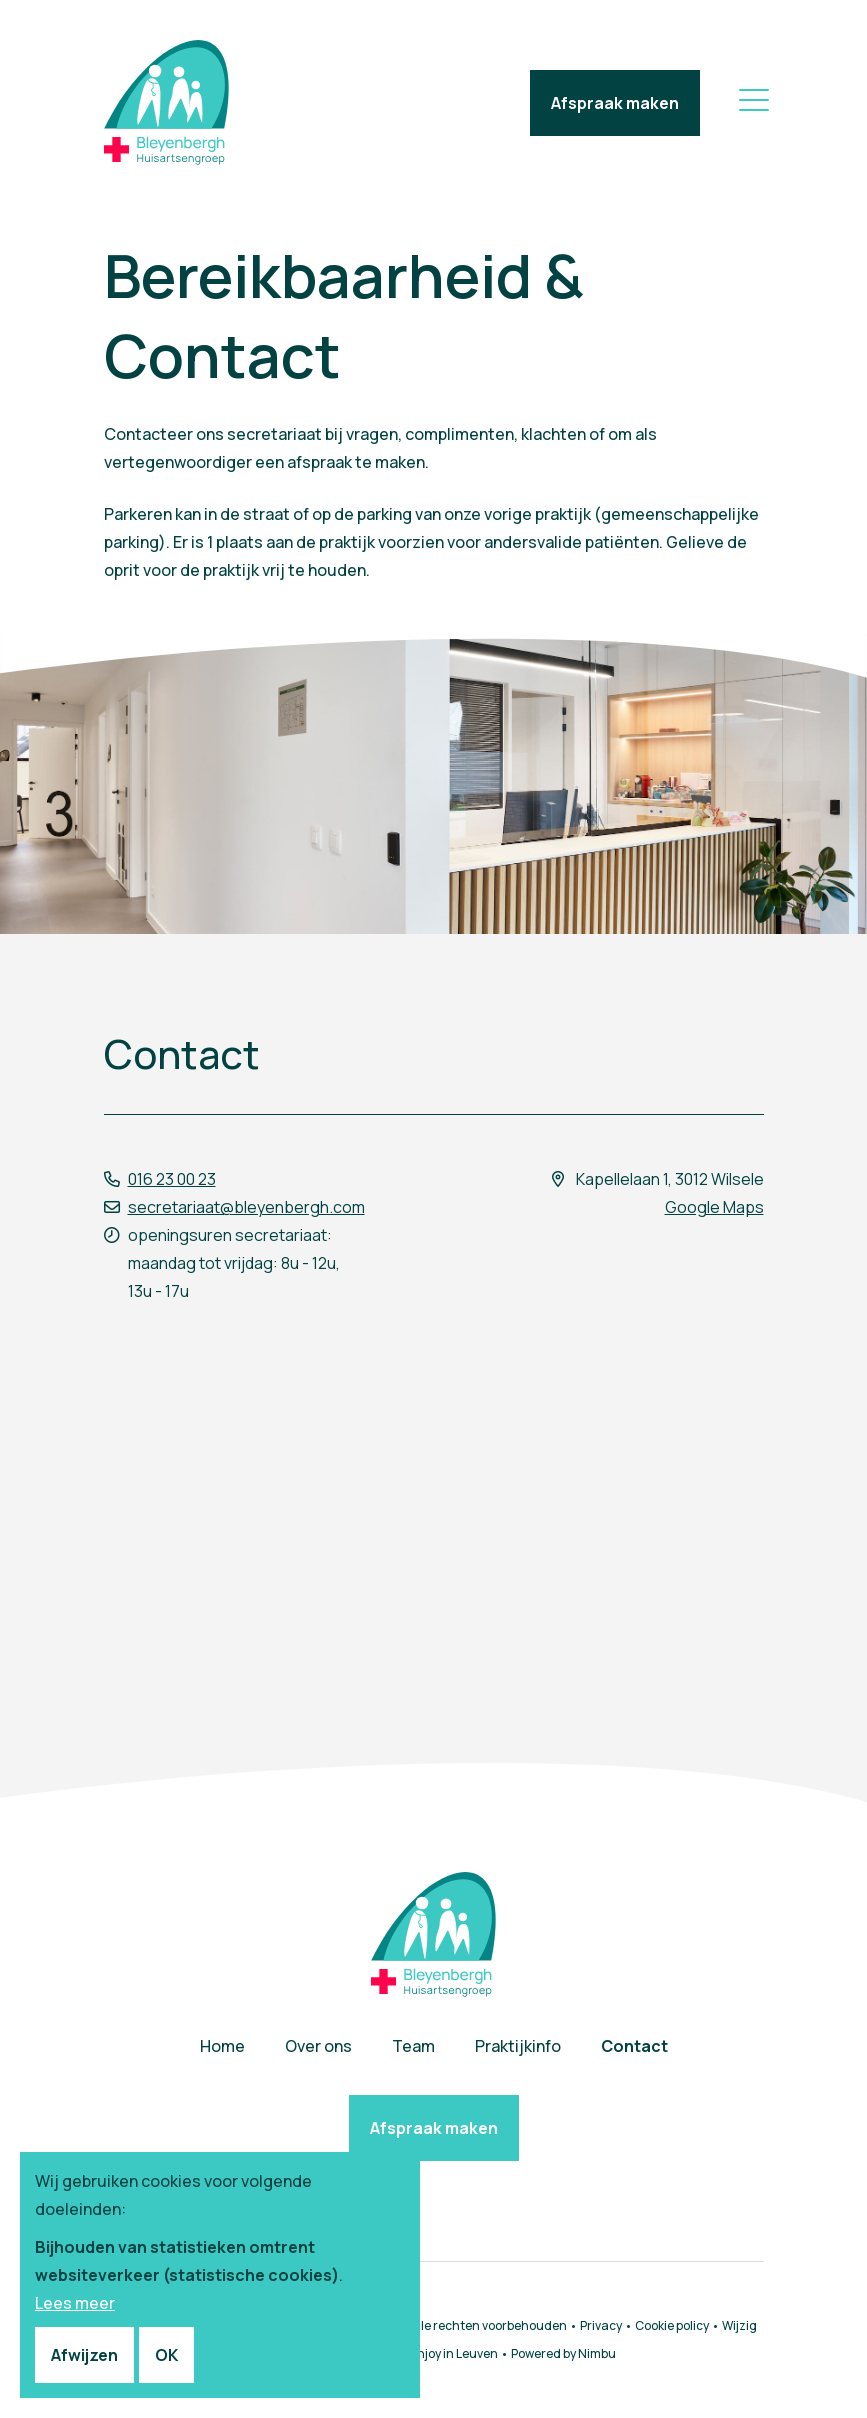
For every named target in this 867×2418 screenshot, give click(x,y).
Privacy (601, 2325)
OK (166, 2355)
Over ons (318, 2046)
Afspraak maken (615, 103)
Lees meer (75, 2303)
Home (222, 2046)
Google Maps (714, 1207)
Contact (634, 2046)
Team (413, 2046)
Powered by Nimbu (563, 2353)
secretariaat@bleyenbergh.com (246, 1207)
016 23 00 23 (172, 1179)
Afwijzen (84, 2355)
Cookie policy (672, 2325)
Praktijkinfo (518, 2046)
